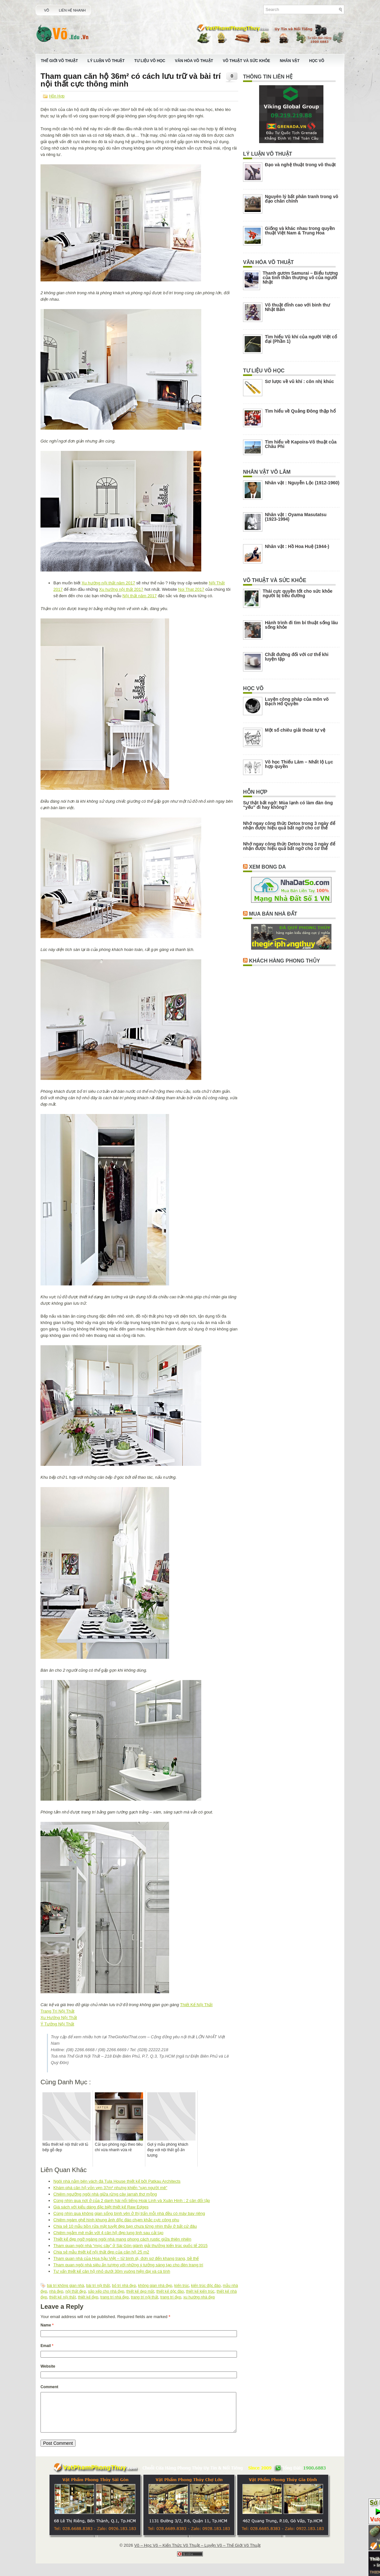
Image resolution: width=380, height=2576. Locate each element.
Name (47, 2325)
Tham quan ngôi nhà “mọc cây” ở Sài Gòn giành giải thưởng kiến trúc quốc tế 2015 (130, 2245)
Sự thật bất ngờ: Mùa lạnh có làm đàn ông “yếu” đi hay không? (288, 805)
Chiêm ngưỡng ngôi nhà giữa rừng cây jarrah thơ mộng (105, 2194)
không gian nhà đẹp (155, 2285)
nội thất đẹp (75, 2291)
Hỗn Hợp (57, 96)
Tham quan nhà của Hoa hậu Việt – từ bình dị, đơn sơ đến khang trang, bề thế (126, 2258)
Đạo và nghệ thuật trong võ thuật (300, 164)
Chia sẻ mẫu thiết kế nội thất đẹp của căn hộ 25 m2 (101, 2252)
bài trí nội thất (98, 2285)
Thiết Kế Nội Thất (196, 2004)
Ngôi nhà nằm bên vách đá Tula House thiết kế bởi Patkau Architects (116, 2181)
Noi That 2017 (191, 589)
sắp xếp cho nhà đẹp (106, 2291)
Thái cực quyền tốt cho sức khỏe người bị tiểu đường (297, 593)
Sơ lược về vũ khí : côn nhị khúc (299, 381)
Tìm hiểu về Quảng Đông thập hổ (300, 411)
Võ (46, 10)
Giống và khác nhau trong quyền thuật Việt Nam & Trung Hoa (300, 230)
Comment (49, 2387)
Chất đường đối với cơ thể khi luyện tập (297, 657)
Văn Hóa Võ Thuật (194, 61)
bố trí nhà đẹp (124, 2285)
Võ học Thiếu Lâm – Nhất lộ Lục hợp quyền (299, 764)
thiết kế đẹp (88, 2297)
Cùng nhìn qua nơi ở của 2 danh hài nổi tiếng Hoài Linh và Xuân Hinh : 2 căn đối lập (131, 2200)
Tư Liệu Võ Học (149, 61)
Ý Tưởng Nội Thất (57, 2024)
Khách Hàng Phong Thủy (284, 961)
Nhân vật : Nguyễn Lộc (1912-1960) (302, 482)
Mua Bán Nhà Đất (273, 914)
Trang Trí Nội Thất (57, 2011)
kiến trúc (181, 2285)
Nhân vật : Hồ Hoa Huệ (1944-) (297, 546)
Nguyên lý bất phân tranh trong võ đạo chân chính (301, 199)
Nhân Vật (289, 61)
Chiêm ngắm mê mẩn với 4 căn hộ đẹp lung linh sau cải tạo (108, 2232)
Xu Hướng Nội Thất (59, 2017)
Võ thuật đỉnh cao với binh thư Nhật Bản (297, 307)
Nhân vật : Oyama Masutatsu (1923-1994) (296, 517)
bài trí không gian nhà (65, 2285)
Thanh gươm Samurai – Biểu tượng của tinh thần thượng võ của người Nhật (300, 277)
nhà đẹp (56, 2291)
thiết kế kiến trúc (200, 2291)
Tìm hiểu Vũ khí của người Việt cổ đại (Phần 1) (301, 339)
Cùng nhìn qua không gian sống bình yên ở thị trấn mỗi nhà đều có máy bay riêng (129, 2213)
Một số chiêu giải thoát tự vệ (295, 730)
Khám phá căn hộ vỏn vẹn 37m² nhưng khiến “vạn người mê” (110, 2187)
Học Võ (316, 61)
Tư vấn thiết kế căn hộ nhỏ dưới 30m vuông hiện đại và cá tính (111, 2271)
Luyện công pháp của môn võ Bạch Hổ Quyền (297, 701)
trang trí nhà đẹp (114, 2297)
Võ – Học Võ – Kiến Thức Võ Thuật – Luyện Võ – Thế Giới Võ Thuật (197, 2553)
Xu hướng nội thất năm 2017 (108, 582)
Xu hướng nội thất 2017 (121, 589)
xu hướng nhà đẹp (199, 2297)
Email (47, 2345)
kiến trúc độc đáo (206, 2285)
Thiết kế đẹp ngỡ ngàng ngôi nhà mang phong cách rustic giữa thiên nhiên (122, 2239)
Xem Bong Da (267, 867)
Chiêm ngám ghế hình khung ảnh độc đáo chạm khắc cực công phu (116, 2219)
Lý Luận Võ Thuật (105, 61)
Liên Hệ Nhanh (72, 10)
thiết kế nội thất (62, 2297)
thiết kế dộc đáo (170, 2291)
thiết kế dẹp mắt (140, 2291)
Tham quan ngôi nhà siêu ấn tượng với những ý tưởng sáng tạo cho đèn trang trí (128, 2264)
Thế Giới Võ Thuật (59, 61)
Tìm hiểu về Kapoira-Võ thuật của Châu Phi (301, 444)
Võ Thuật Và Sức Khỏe (246, 61)
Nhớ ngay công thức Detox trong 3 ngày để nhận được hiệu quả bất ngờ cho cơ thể (289, 825)
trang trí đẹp (170, 2297)
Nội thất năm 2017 (139, 595)
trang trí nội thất (144, 2297)
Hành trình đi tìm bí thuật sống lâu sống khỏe (301, 625)
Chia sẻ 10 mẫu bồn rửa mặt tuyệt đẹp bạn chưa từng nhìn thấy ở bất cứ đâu (125, 2226)
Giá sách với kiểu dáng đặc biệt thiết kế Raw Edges (101, 2207)
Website (48, 2366)
